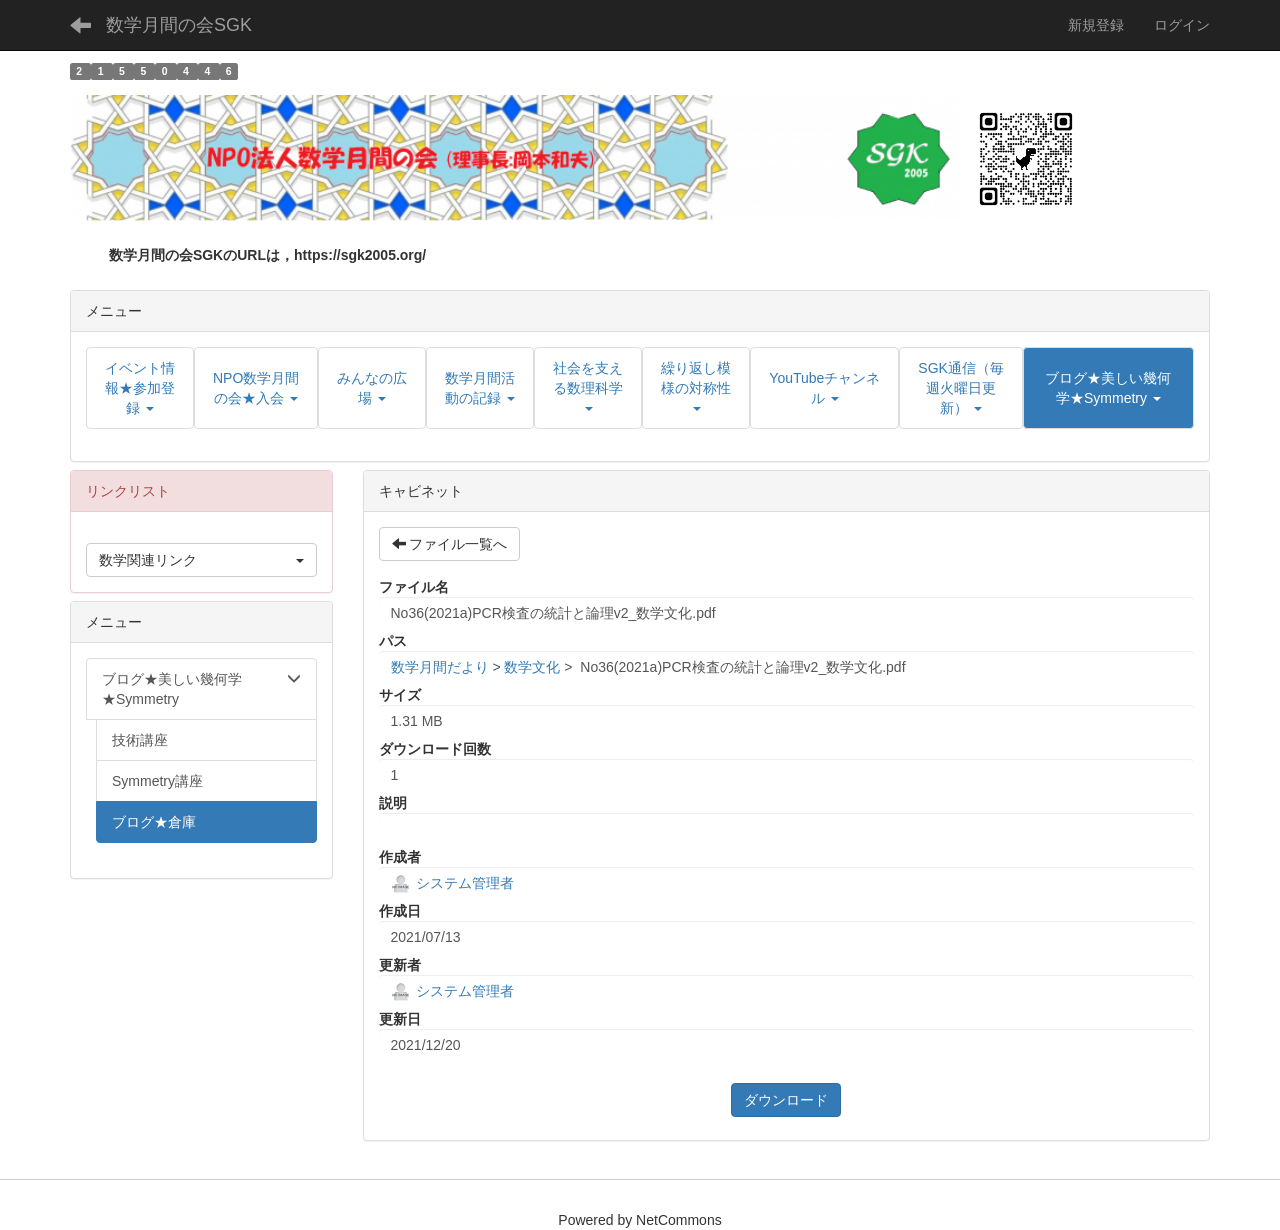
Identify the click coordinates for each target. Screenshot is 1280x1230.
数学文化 (532, 667)
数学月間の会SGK (179, 25)
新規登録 (1096, 25)
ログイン (1182, 25)
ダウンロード (786, 1100)
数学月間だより (440, 667)
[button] (1108, 388)
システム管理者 (453, 883)
